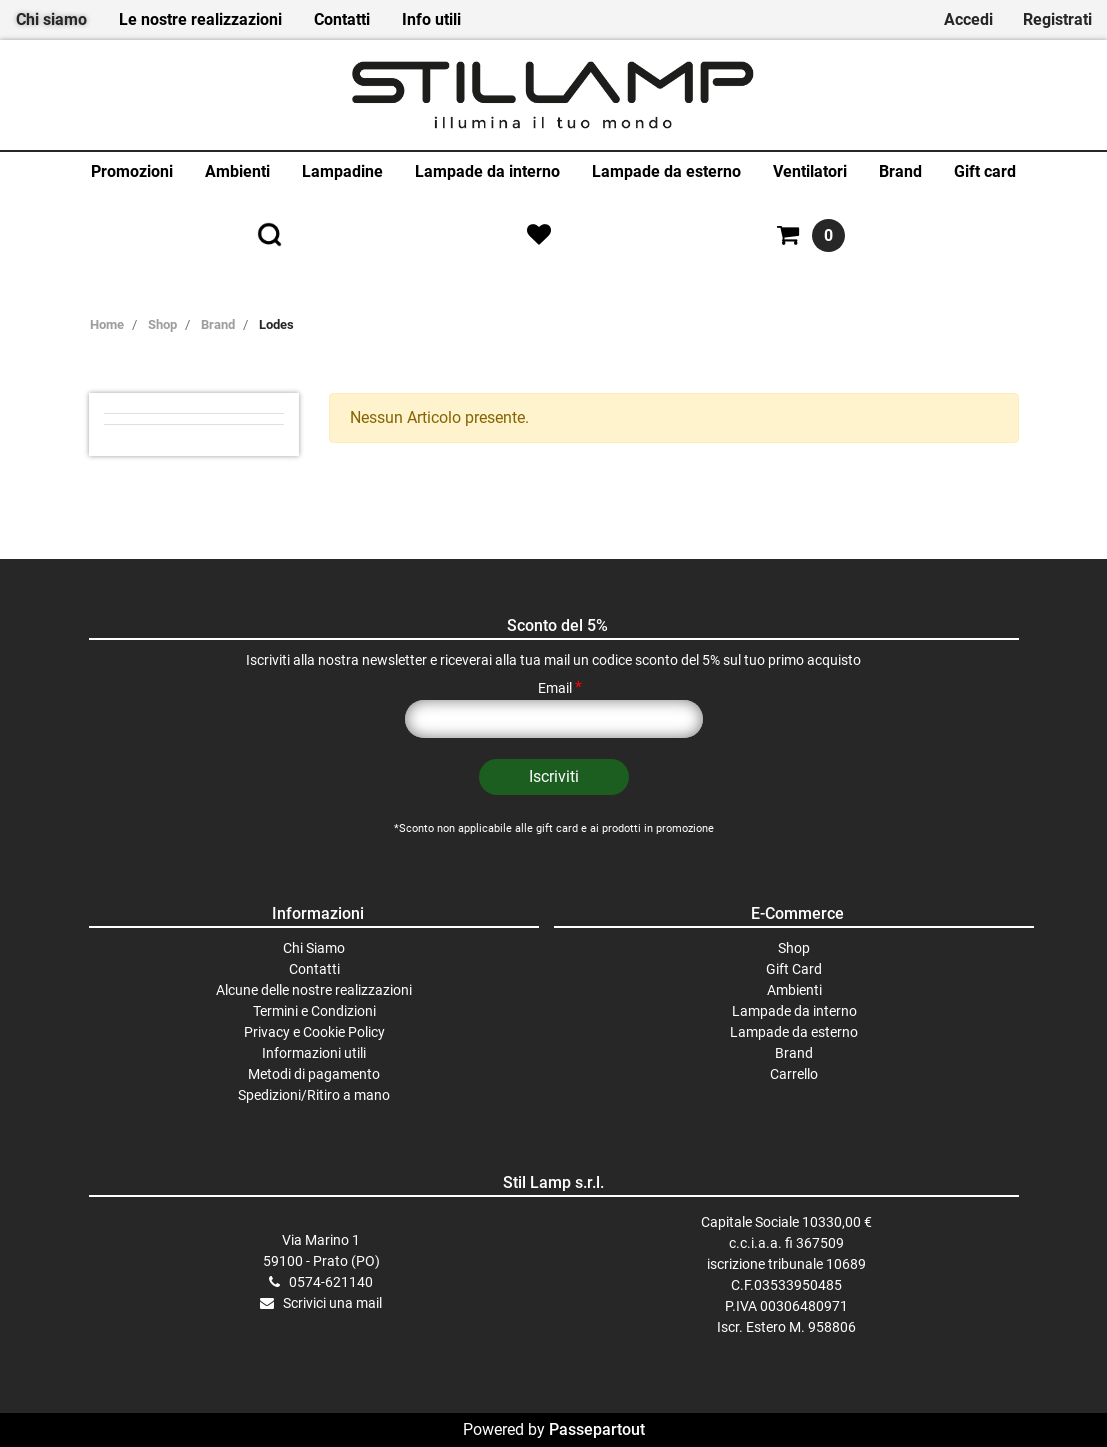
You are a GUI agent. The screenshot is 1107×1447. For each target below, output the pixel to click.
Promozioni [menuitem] (132, 171)
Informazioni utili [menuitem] (314, 1053)
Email (560, 688)
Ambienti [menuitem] (237, 171)
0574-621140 (331, 1282)
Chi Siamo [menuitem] (314, 948)
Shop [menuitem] (794, 948)
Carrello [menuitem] (794, 1074)
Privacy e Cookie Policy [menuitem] (314, 1032)
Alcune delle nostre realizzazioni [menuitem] (314, 990)
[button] (554, 777)
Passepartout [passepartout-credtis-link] (597, 1429)
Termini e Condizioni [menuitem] (314, 1011)
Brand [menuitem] (900, 171)
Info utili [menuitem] (431, 19)
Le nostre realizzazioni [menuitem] (200, 19)
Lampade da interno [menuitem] (487, 171)
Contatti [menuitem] (342, 19)
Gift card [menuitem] (985, 171)
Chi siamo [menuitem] (51, 19)
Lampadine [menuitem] (342, 171)
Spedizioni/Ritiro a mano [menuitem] (314, 1095)
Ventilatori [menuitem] (810, 171)
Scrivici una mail (332, 1303)
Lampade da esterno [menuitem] (666, 171)
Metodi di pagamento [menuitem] (314, 1074)
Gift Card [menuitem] (794, 969)
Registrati (1057, 19)
